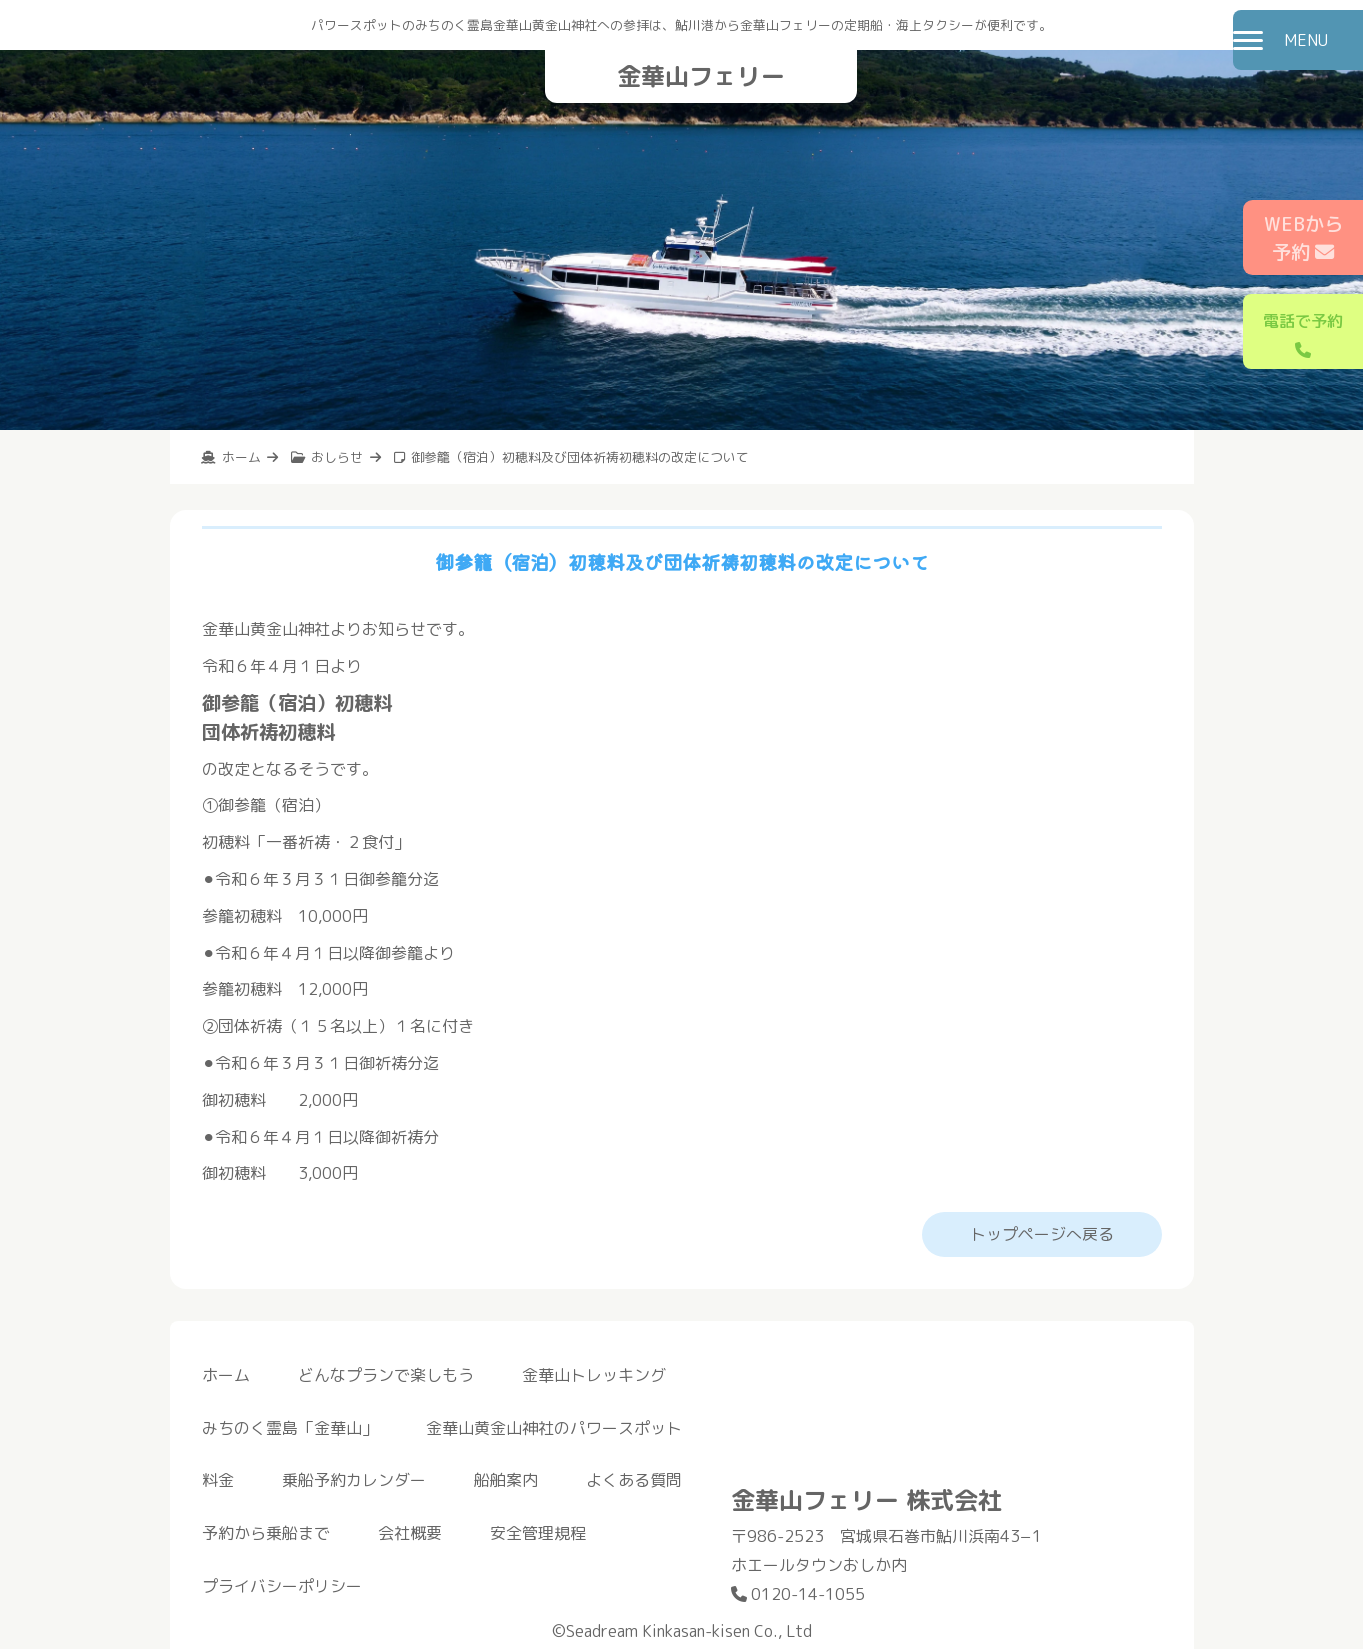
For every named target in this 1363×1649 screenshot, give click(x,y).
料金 (218, 1480)
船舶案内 (506, 1480)
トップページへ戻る (1042, 1234)
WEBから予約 (1303, 238)
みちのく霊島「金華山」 (290, 1428)
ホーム (226, 1375)
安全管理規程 (538, 1533)
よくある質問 (634, 1480)
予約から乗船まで (266, 1533)
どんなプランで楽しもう (386, 1375)
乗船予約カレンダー (354, 1480)
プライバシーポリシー (282, 1586)
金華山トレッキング (594, 1375)
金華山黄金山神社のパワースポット (554, 1428)
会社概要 (410, 1533)
